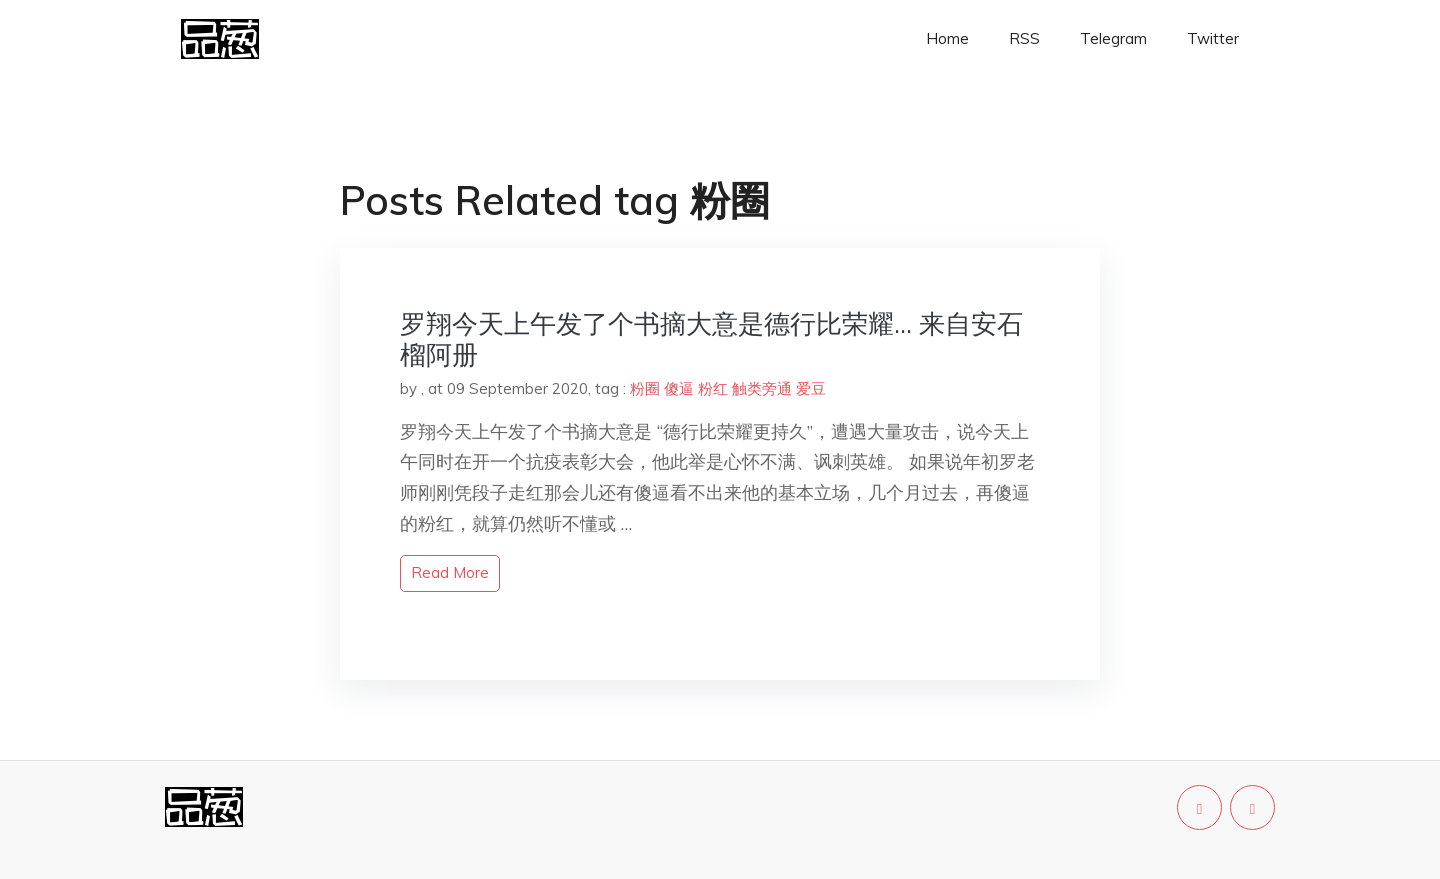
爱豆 (811, 388)
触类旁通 (762, 388)
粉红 (713, 388)
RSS (1024, 38)
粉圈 (645, 388)
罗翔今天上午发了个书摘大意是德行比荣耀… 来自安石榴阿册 (711, 339)
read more (450, 572)
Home (947, 38)
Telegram (1113, 38)
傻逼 (679, 388)
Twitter (1213, 38)
